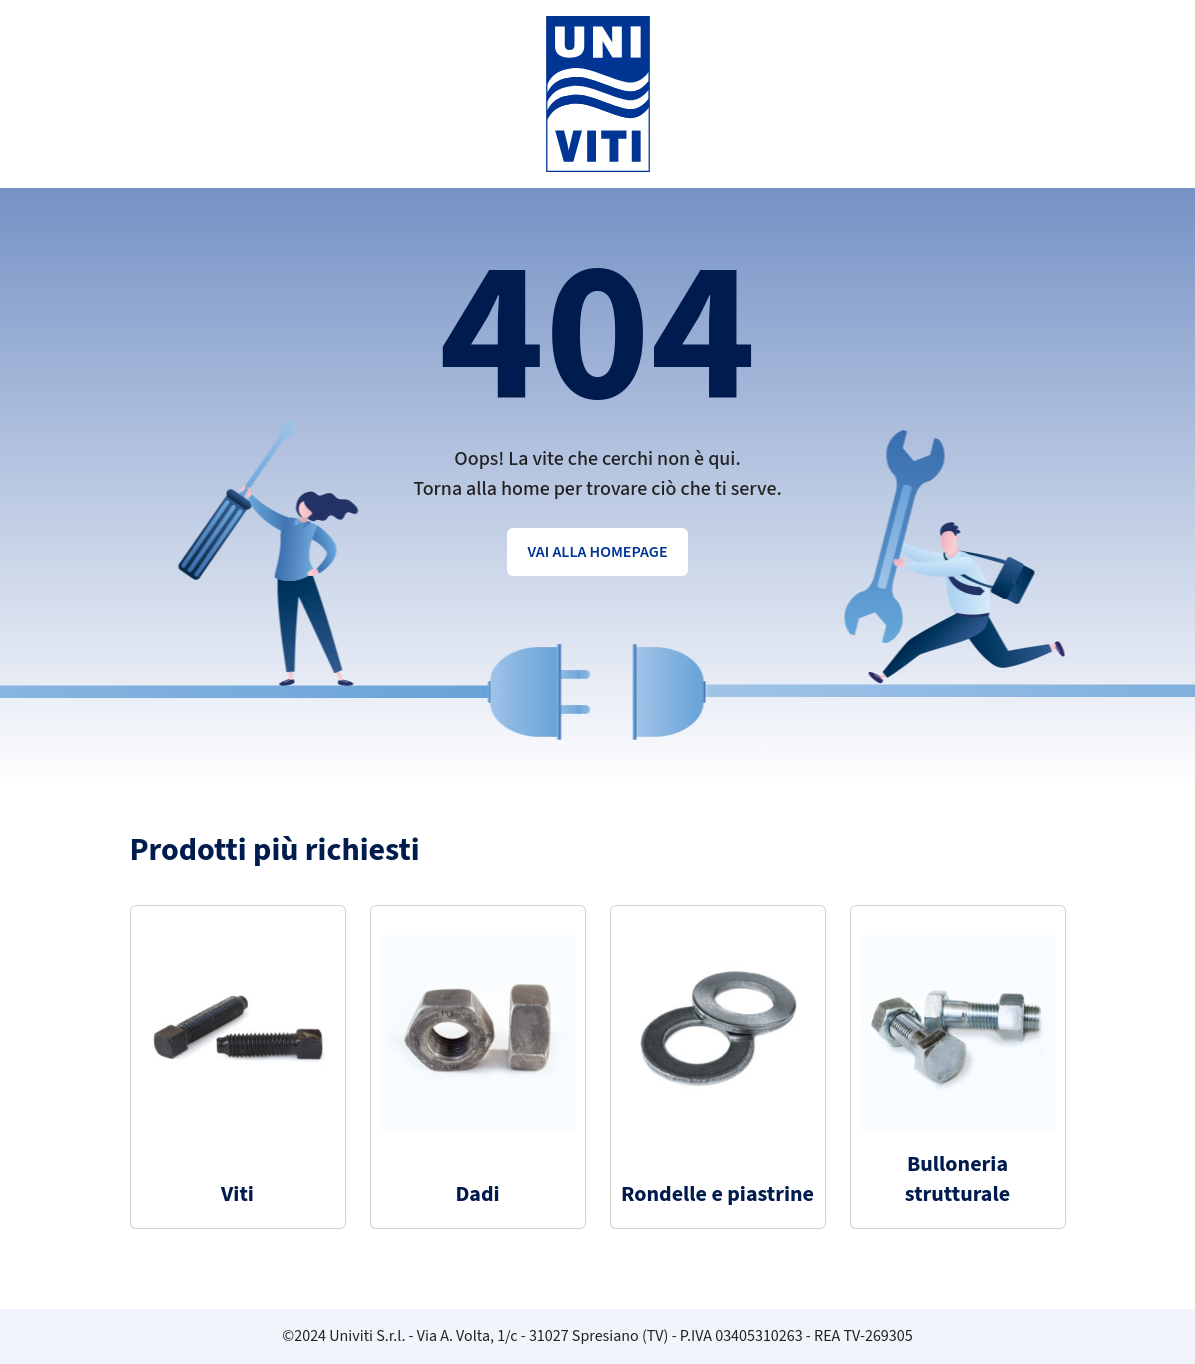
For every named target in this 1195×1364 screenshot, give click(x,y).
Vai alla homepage (597, 552)
